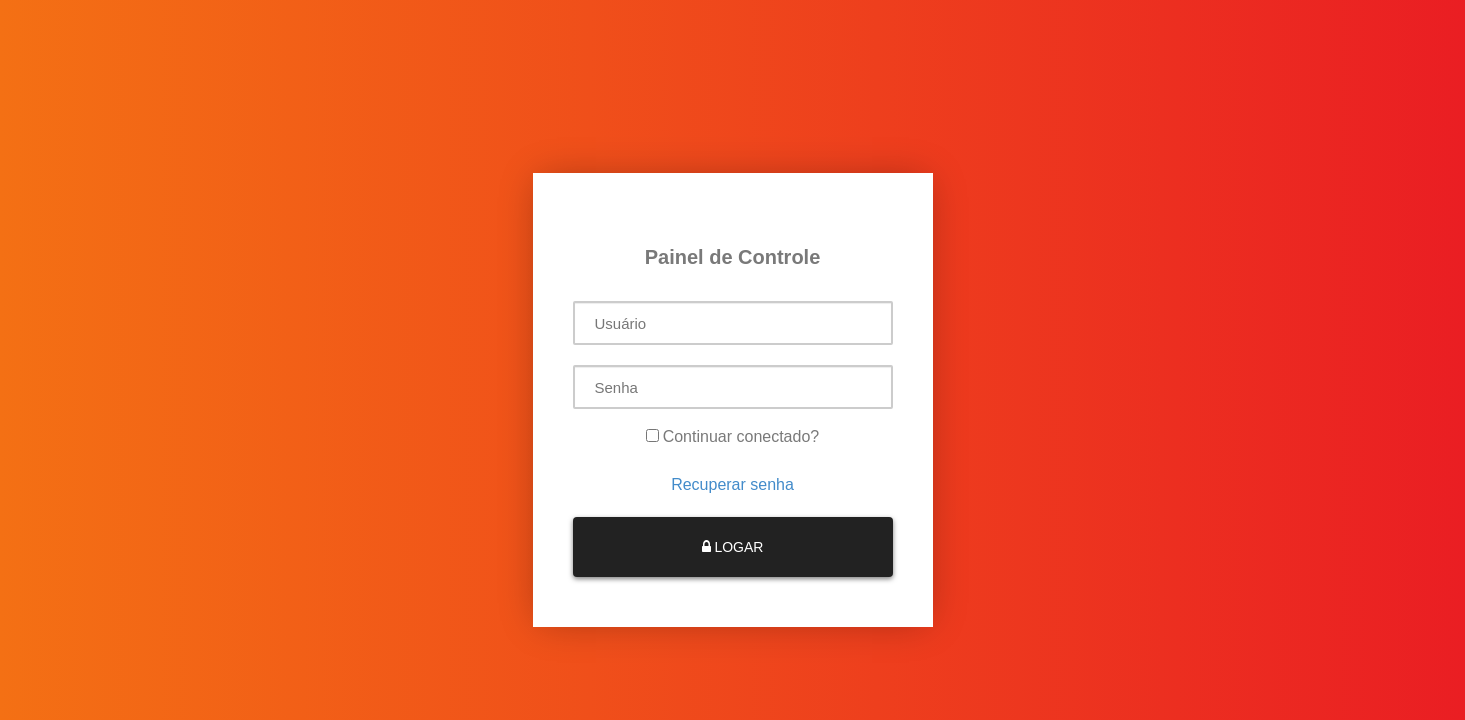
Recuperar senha (732, 484)
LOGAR (733, 547)
